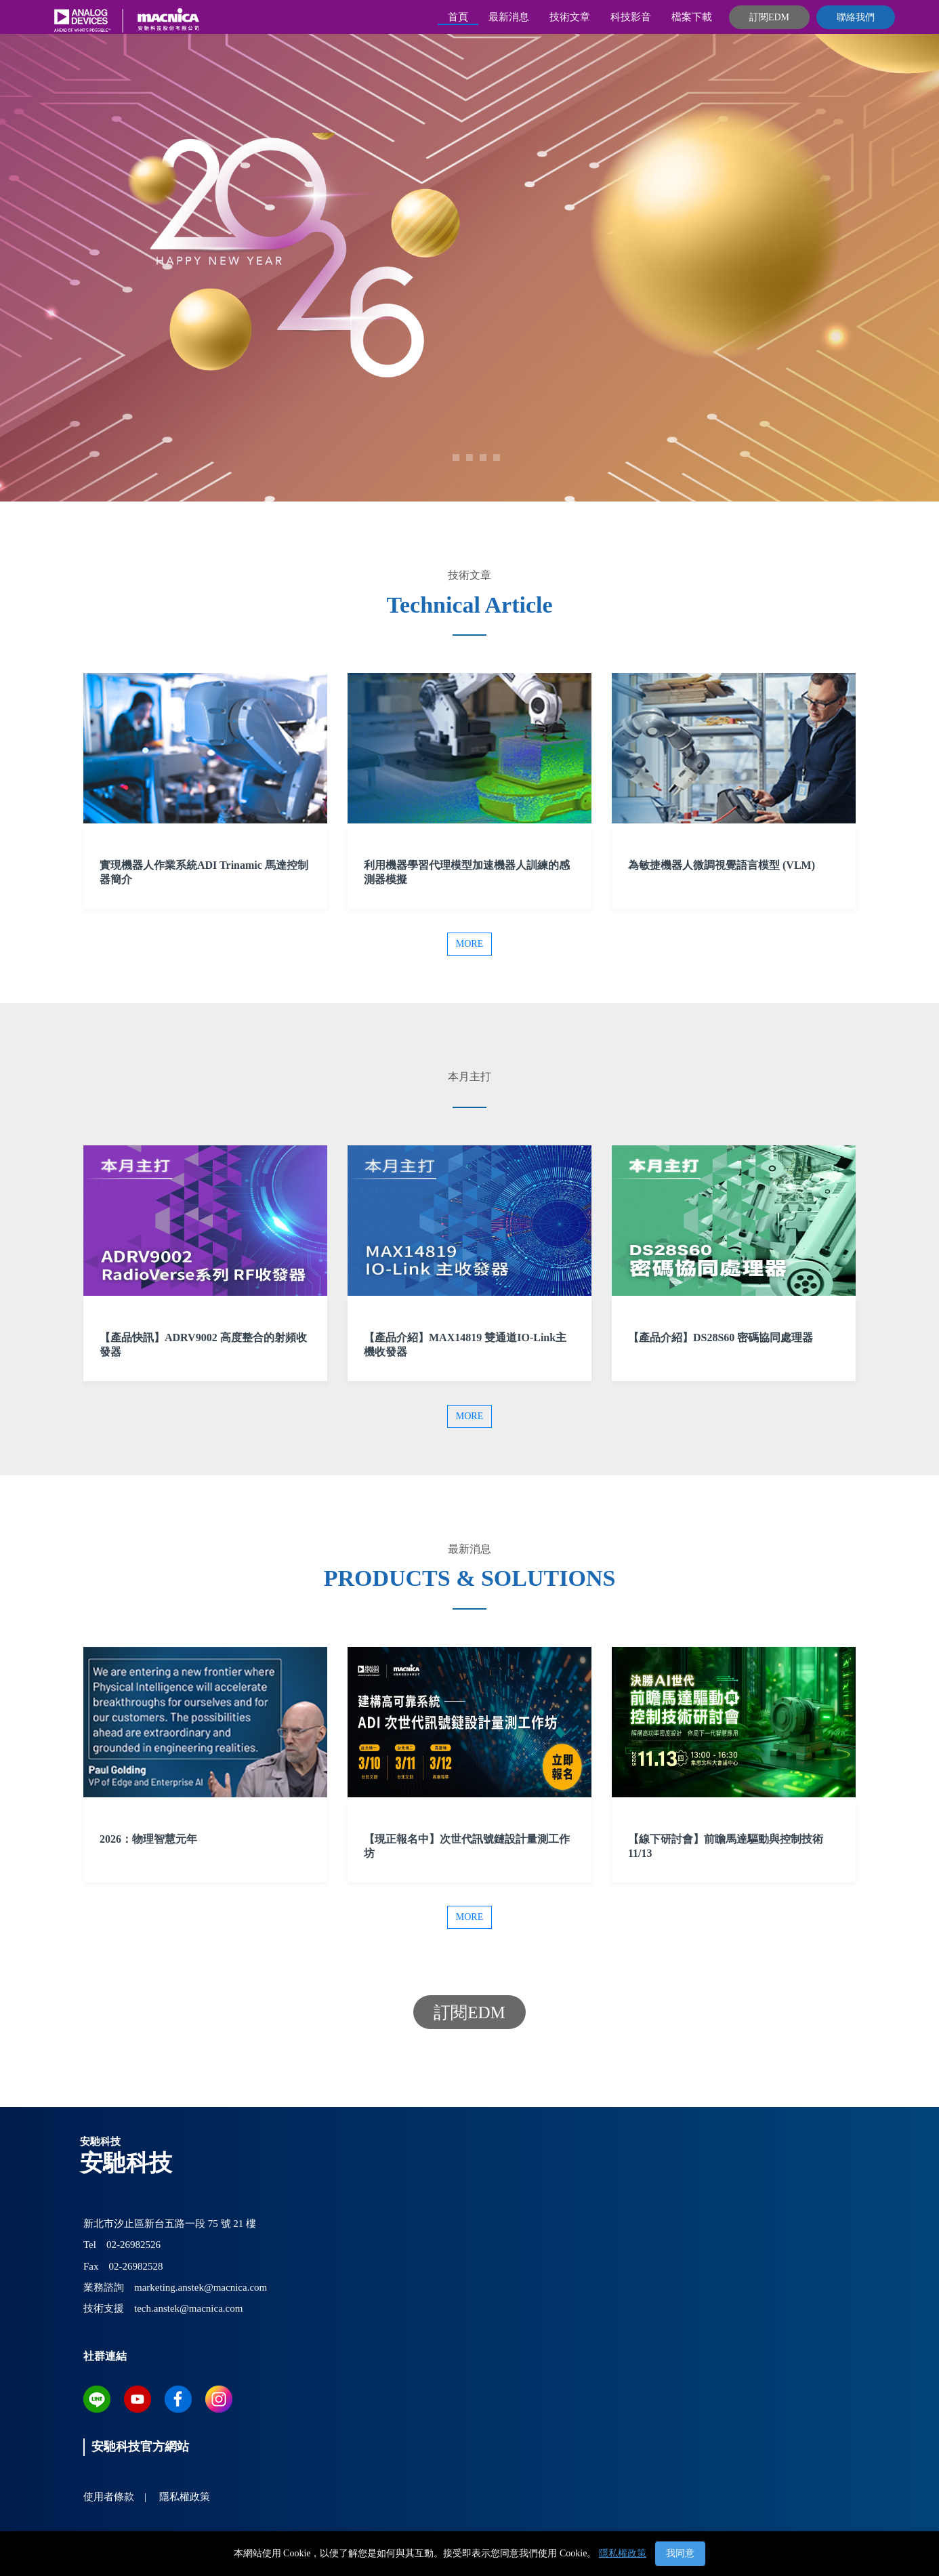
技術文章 (569, 16)
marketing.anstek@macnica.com (200, 2287)
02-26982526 (133, 2244)
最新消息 (508, 16)
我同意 (680, 2553)
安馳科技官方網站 (140, 2446)
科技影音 (630, 16)
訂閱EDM (769, 17)
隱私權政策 (622, 2553)
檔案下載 (691, 16)
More (469, 944)
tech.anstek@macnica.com (188, 2308)
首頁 (458, 16)
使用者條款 (108, 2496)
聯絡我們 (856, 17)
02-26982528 (136, 2266)
